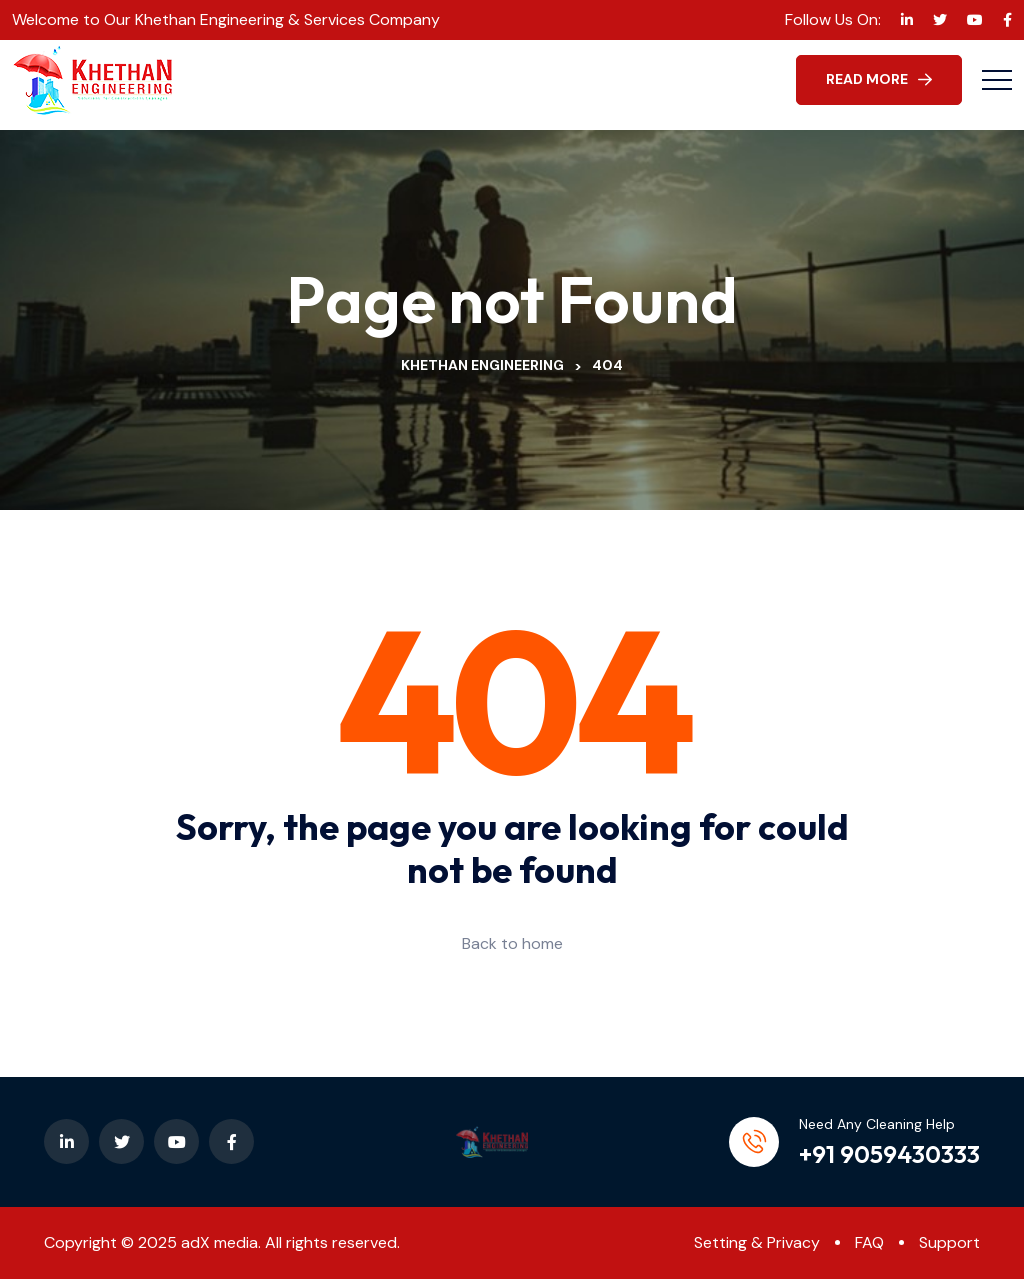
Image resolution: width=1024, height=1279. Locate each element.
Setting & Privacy (757, 1242)
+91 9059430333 (889, 1154)
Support (949, 1242)
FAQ (869, 1242)
